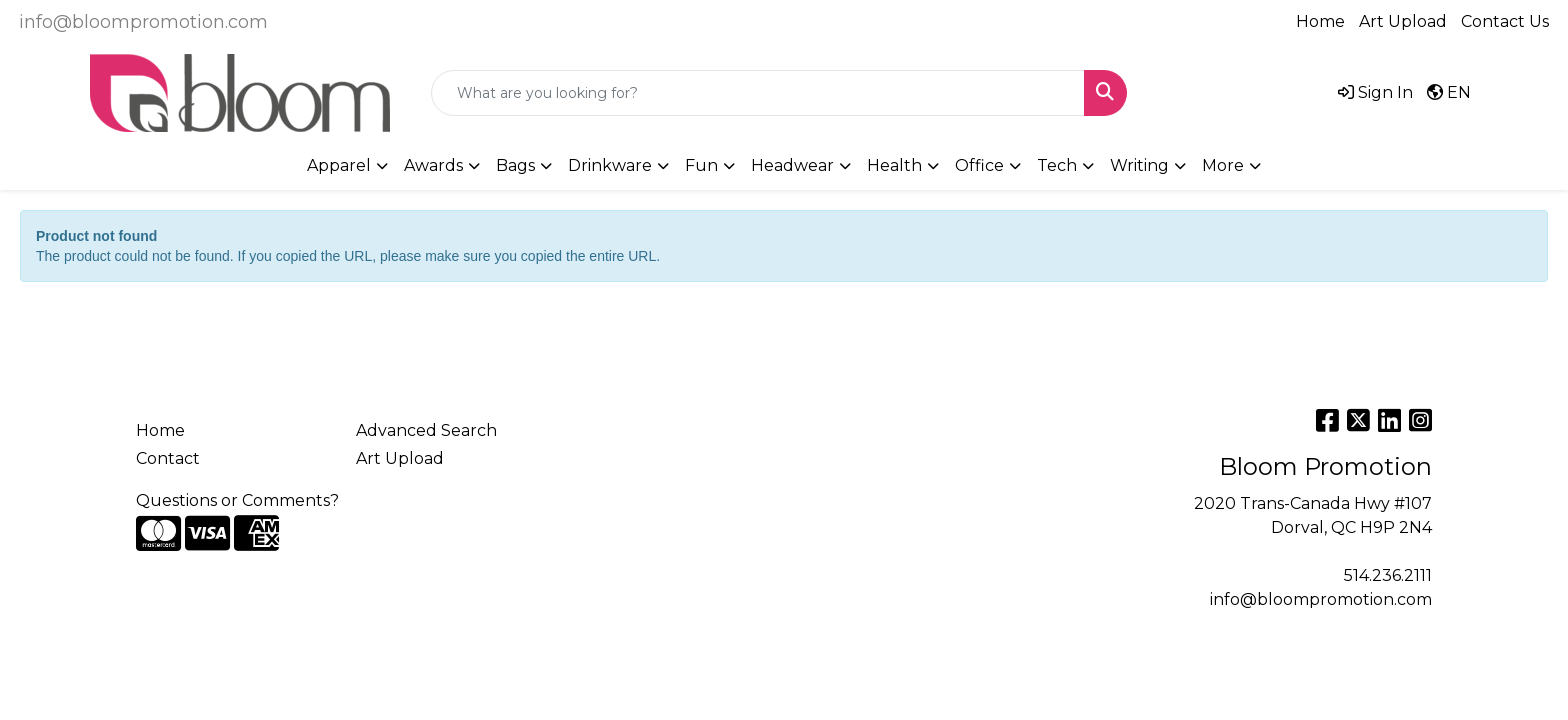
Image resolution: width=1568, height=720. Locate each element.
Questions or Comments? (237, 500)
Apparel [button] (339, 165)
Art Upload (1403, 21)
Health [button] (894, 165)
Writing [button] (1139, 165)
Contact (168, 458)
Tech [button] (1057, 165)
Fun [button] (701, 165)
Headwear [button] (792, 165)
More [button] (1223, 165)
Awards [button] (433, 165)
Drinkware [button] (610, 165)
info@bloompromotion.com (143, 22)
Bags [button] (515, 165)
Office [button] (979, 165)
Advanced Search (426, 430)
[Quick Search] (758, 93)
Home (1320, 21)
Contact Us (1505, 21)
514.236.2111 (1388, 575)
